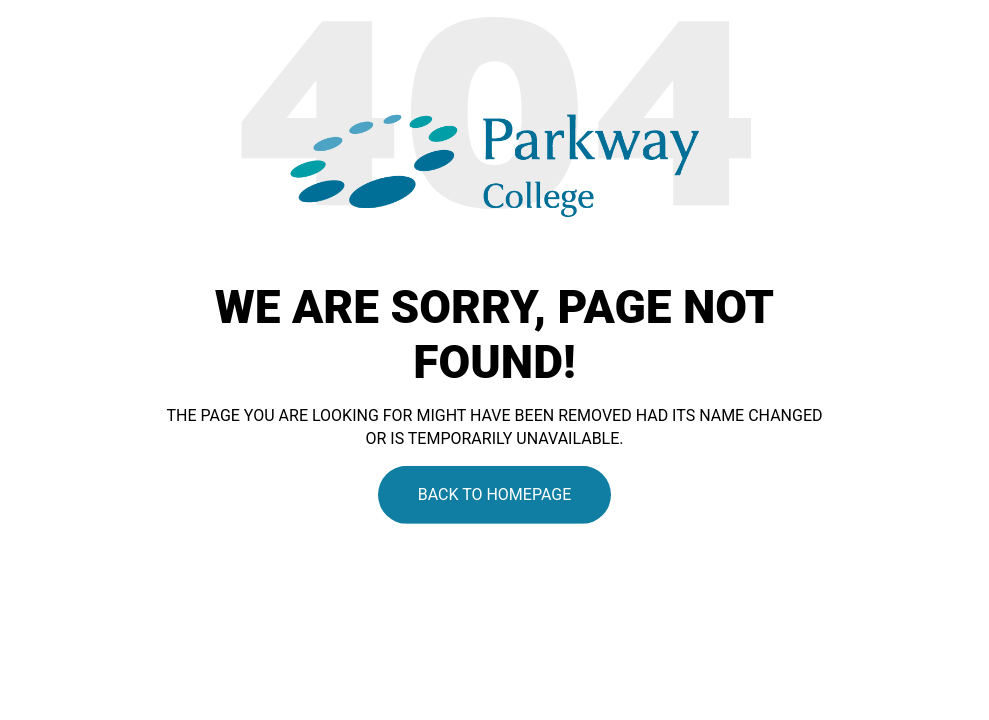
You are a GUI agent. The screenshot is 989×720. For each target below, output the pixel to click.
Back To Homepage (495, 494)
